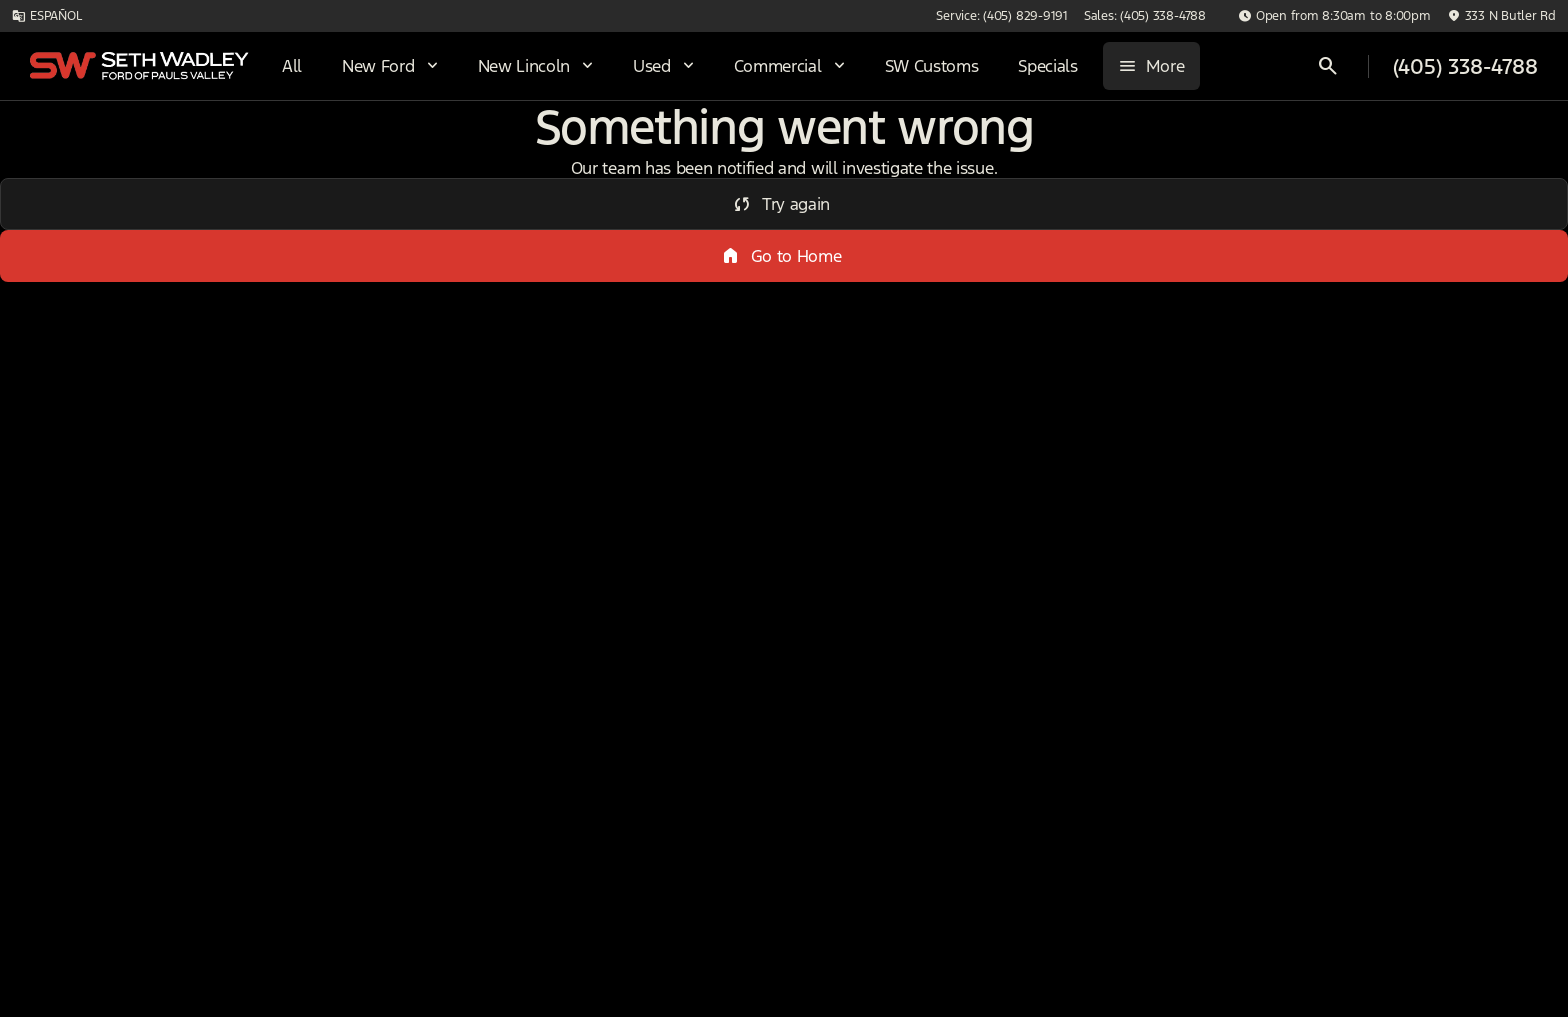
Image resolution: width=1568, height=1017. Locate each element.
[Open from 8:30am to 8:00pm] (1334, 16)
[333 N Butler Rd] (1501, 16)
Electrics (1315, 149)
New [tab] (68, 148)
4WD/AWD (535, 149)
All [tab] (175, 148)
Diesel (1185, 149)
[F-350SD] (124, 247)
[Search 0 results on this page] (552, 251)
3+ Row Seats (841, 149)
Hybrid (1446, 149)
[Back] (283, 207)
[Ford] (47, 247)
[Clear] (269, 631)
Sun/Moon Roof (1027, 149)
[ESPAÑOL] (46, 16)
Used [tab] (282, 148)
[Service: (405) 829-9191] (1001, 16)
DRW (402, 149)
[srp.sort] (801, 251)
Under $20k (682, 149)
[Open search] (1328, 66)
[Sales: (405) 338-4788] (1145, 16)
